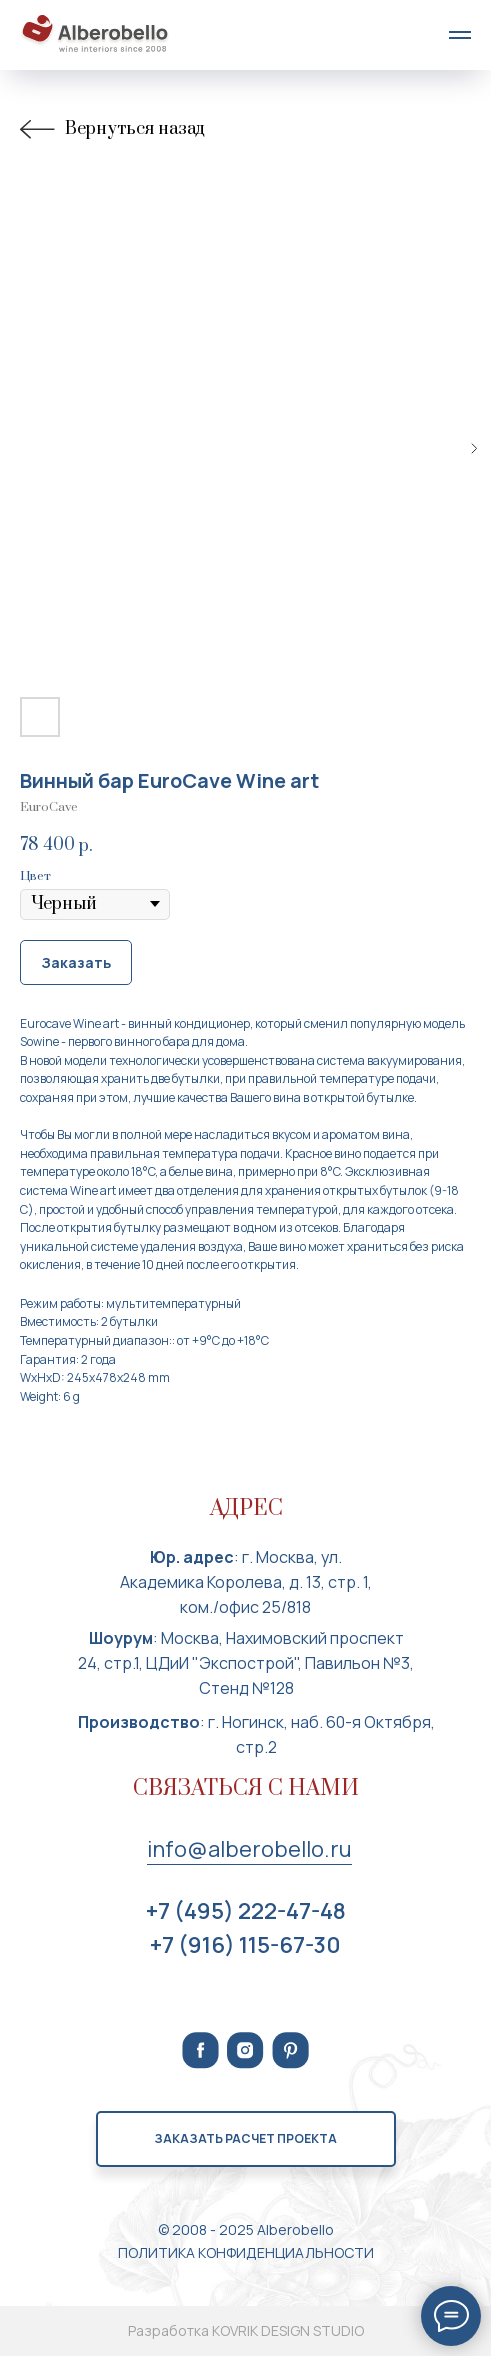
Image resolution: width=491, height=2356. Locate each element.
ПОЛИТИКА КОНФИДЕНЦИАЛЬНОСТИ (246, 2252)
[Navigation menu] (460, 35)
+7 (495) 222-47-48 (246, 1911)
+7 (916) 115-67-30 (245, 1945)
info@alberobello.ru (249, 1849)
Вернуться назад (112, 129)
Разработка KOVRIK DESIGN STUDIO (246, 2330)
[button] (246, 2139)
